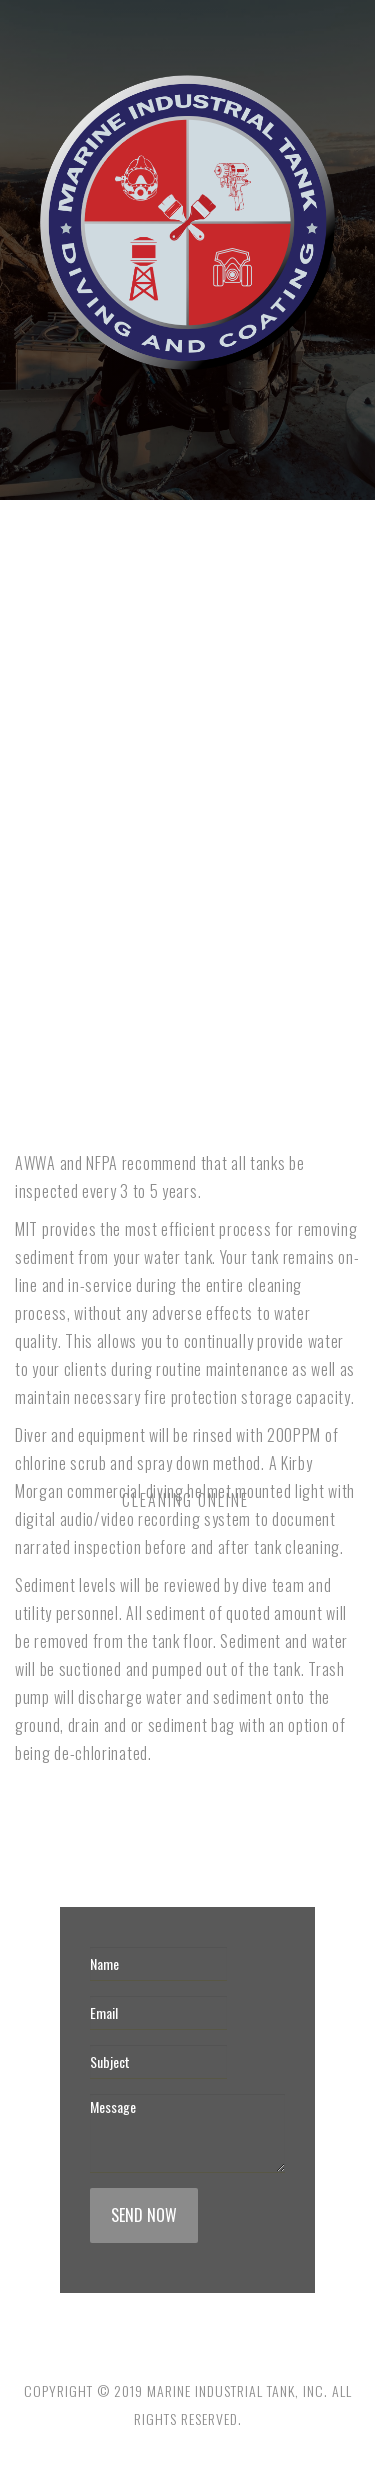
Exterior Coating (209, 866)
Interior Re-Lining (80, 866)
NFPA (40, 1114)
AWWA (300, 866)
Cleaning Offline (249, 618)
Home (42, 618)
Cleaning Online (128, 618)
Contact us (110, 1114)
